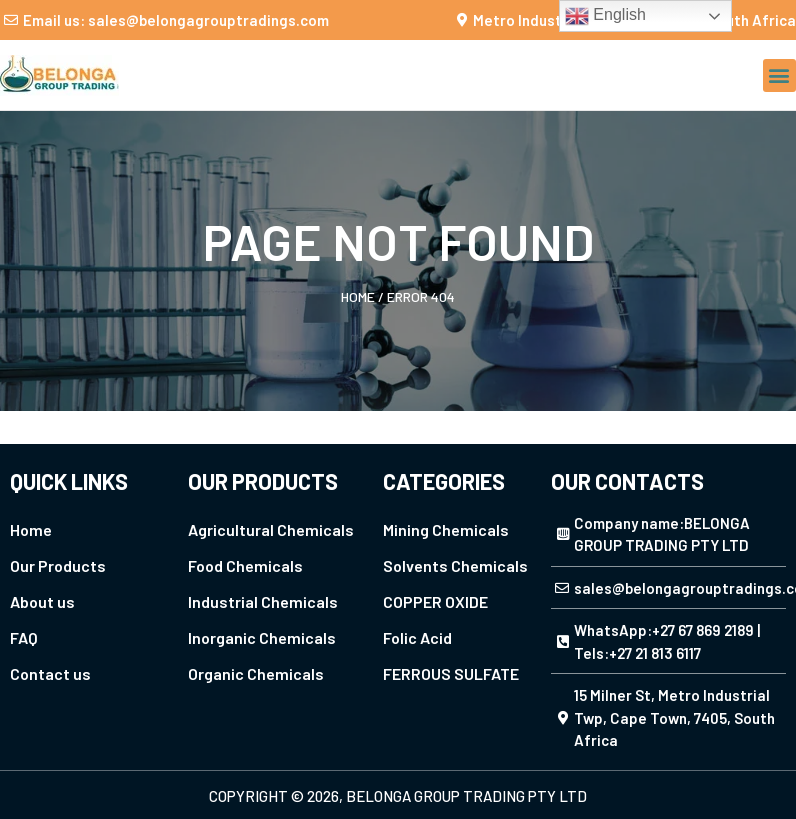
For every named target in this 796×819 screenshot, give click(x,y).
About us (42, 601)
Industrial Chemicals (263, 601)
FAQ (24, 637)
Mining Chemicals (446, 529)
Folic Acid (417, 637)
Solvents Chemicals (455, 565)
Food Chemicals (245, 565)
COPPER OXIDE (435, 601)
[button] (779, 75)
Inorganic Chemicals (262, 637)
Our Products (58, 565)
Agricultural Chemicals (271, 529)
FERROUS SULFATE (451, 673)
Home (358, 296)
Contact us (50, 673)
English (605, 16)
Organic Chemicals (256, 673)
